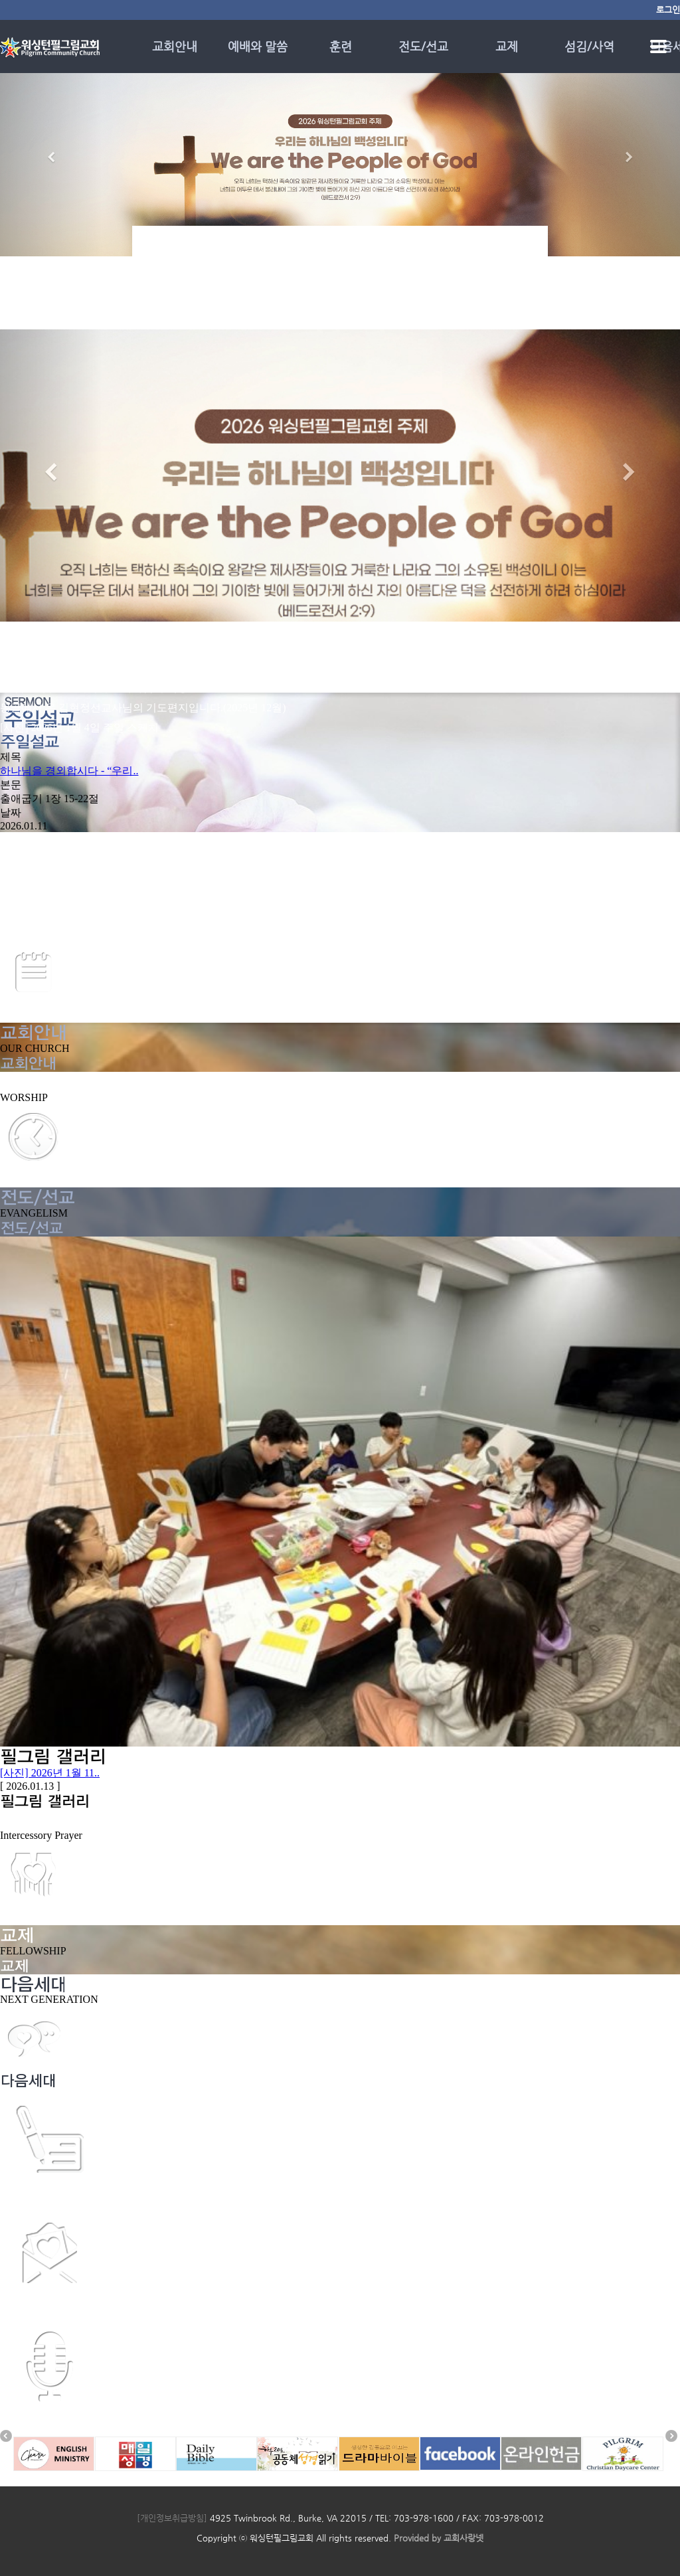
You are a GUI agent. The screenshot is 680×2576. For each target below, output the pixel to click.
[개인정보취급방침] (172, 2518)
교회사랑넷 (463, 2538)
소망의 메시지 (33, 2422)
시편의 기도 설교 (40, 2308)
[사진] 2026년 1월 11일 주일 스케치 (81, 647)
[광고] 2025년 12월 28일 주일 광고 (79, 931)
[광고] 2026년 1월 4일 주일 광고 (74, 917)
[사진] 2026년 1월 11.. (50, 1772)
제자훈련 (21, 2195)
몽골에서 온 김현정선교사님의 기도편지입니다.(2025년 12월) (143, 707)
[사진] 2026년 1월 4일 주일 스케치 (79, 727)
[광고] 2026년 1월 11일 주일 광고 (76, 667)
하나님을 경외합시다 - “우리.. (69, 770)
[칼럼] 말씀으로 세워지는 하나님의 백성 (94, 687)
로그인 (668, 10)
